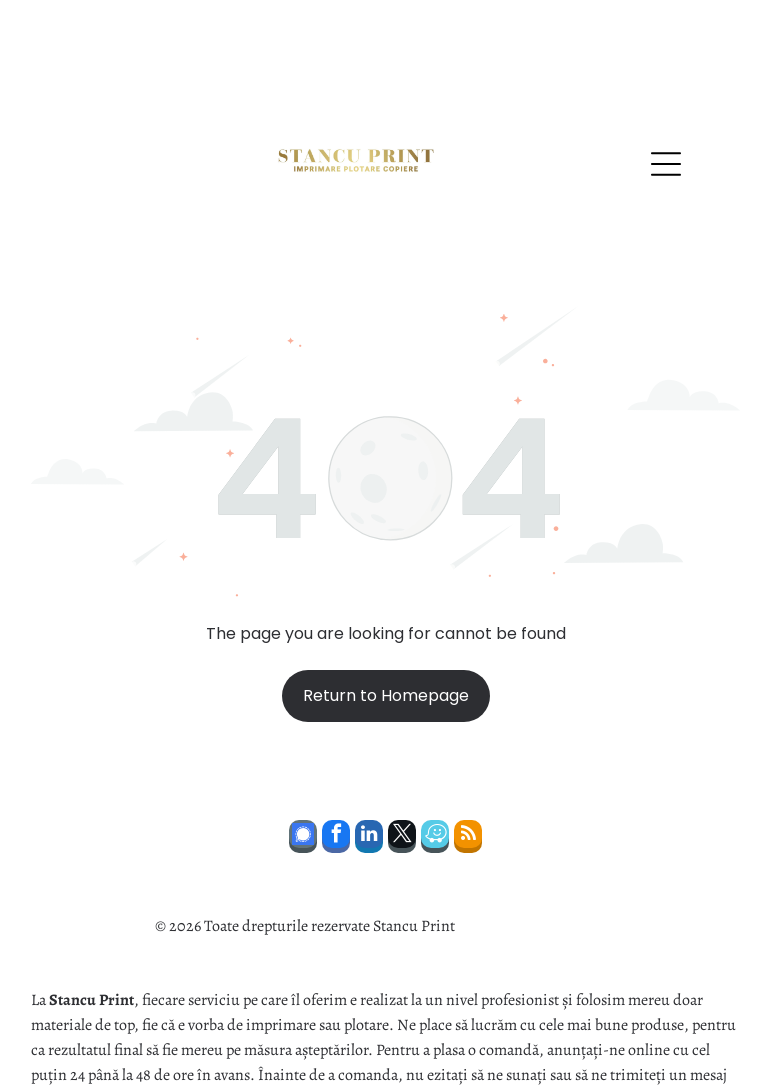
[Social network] (303, 771)
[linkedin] (369, 771)
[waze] (435, 771)
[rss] (468, 771)
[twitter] (402, 771)
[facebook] (336, 771)
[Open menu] (666, 96)
